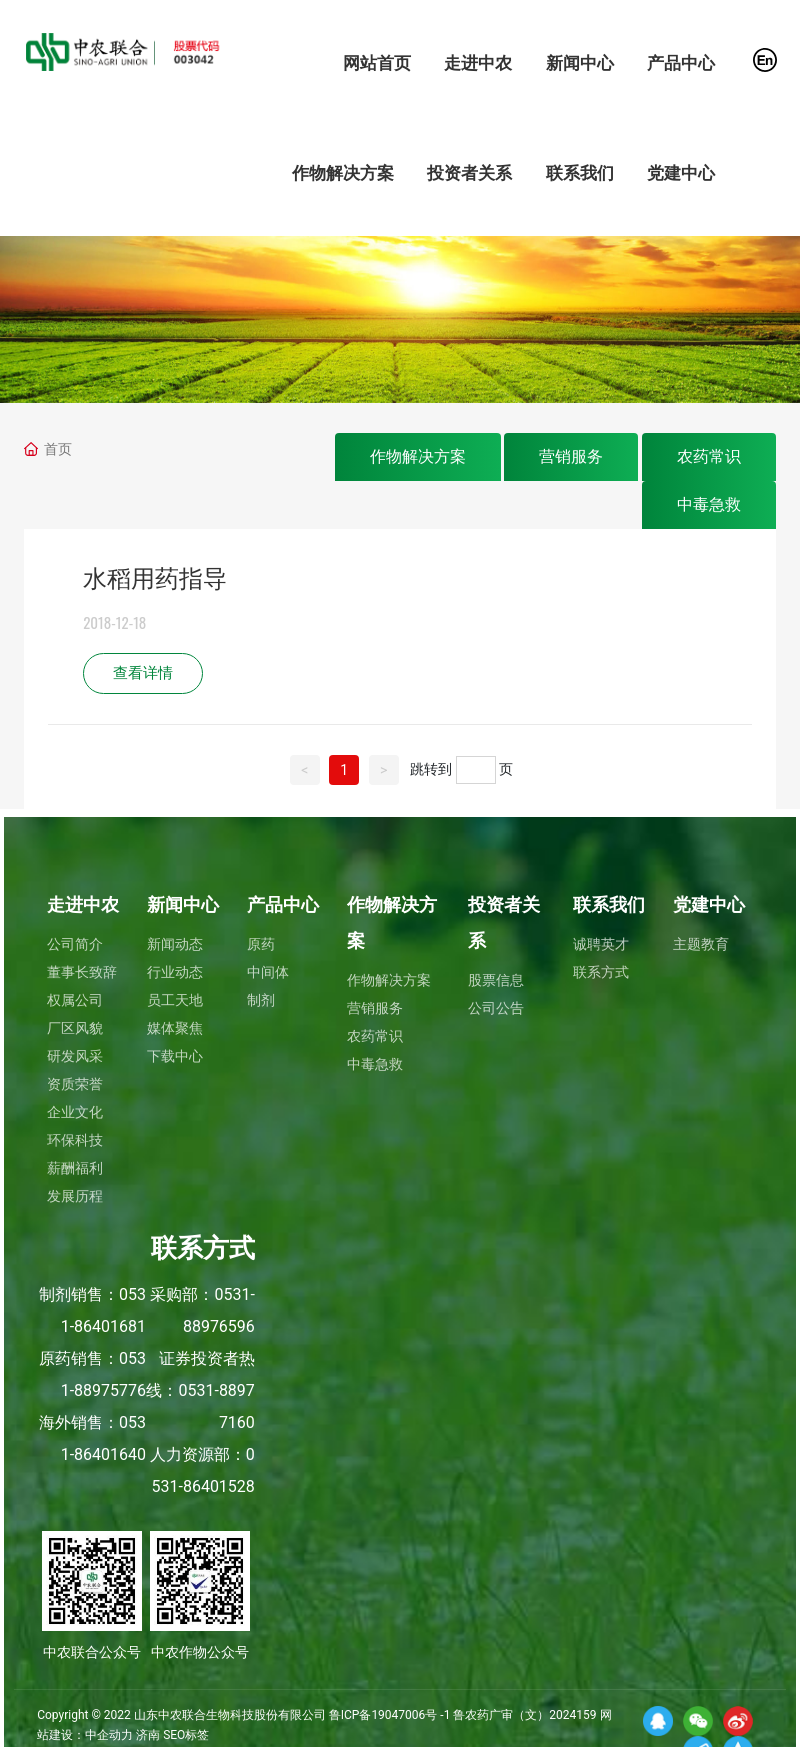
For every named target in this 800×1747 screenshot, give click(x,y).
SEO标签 (186, 1735)
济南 (148, 1735)
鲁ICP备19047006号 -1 (390, 1715)
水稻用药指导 (155, 579)
